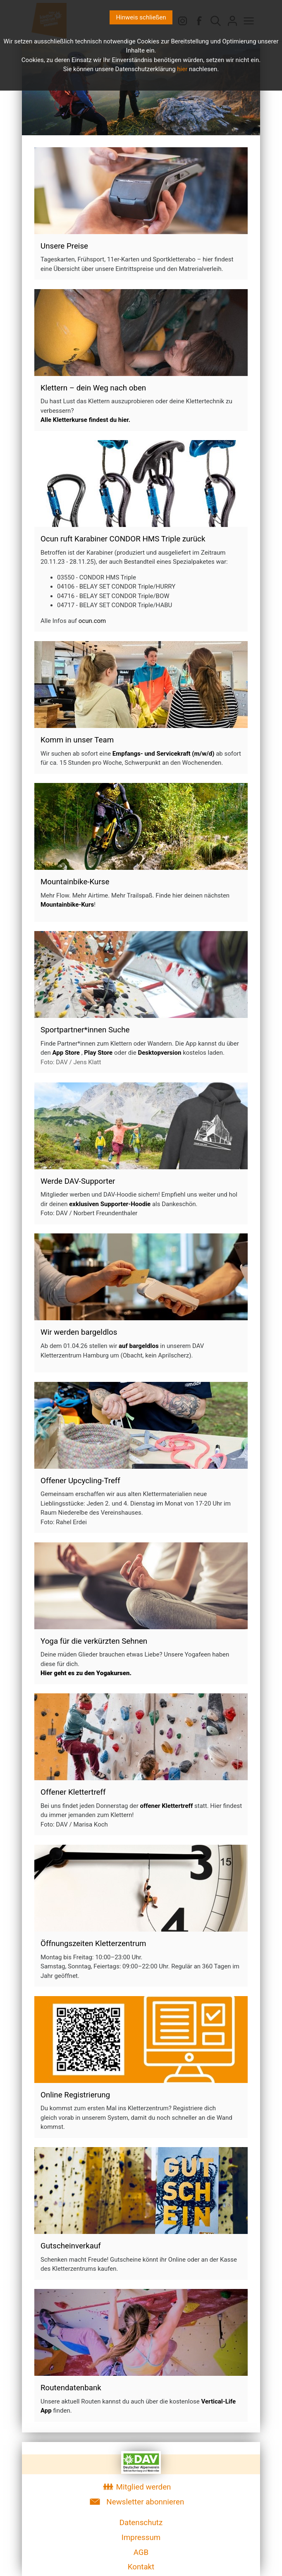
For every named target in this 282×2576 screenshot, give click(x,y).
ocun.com (92, 621)
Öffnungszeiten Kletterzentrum (93, 1943)
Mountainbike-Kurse (75, 881)
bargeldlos (99, 1332)
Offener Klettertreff (73, 1792)
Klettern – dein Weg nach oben (93, 388)
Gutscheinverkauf (71, 2245)
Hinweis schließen (141, 17)
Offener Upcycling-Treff (80, 1480)
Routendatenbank (71, 2387)
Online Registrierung (75, 2095)
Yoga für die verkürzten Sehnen (94, 1641)
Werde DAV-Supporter (78, 1181)
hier (182, 69)
